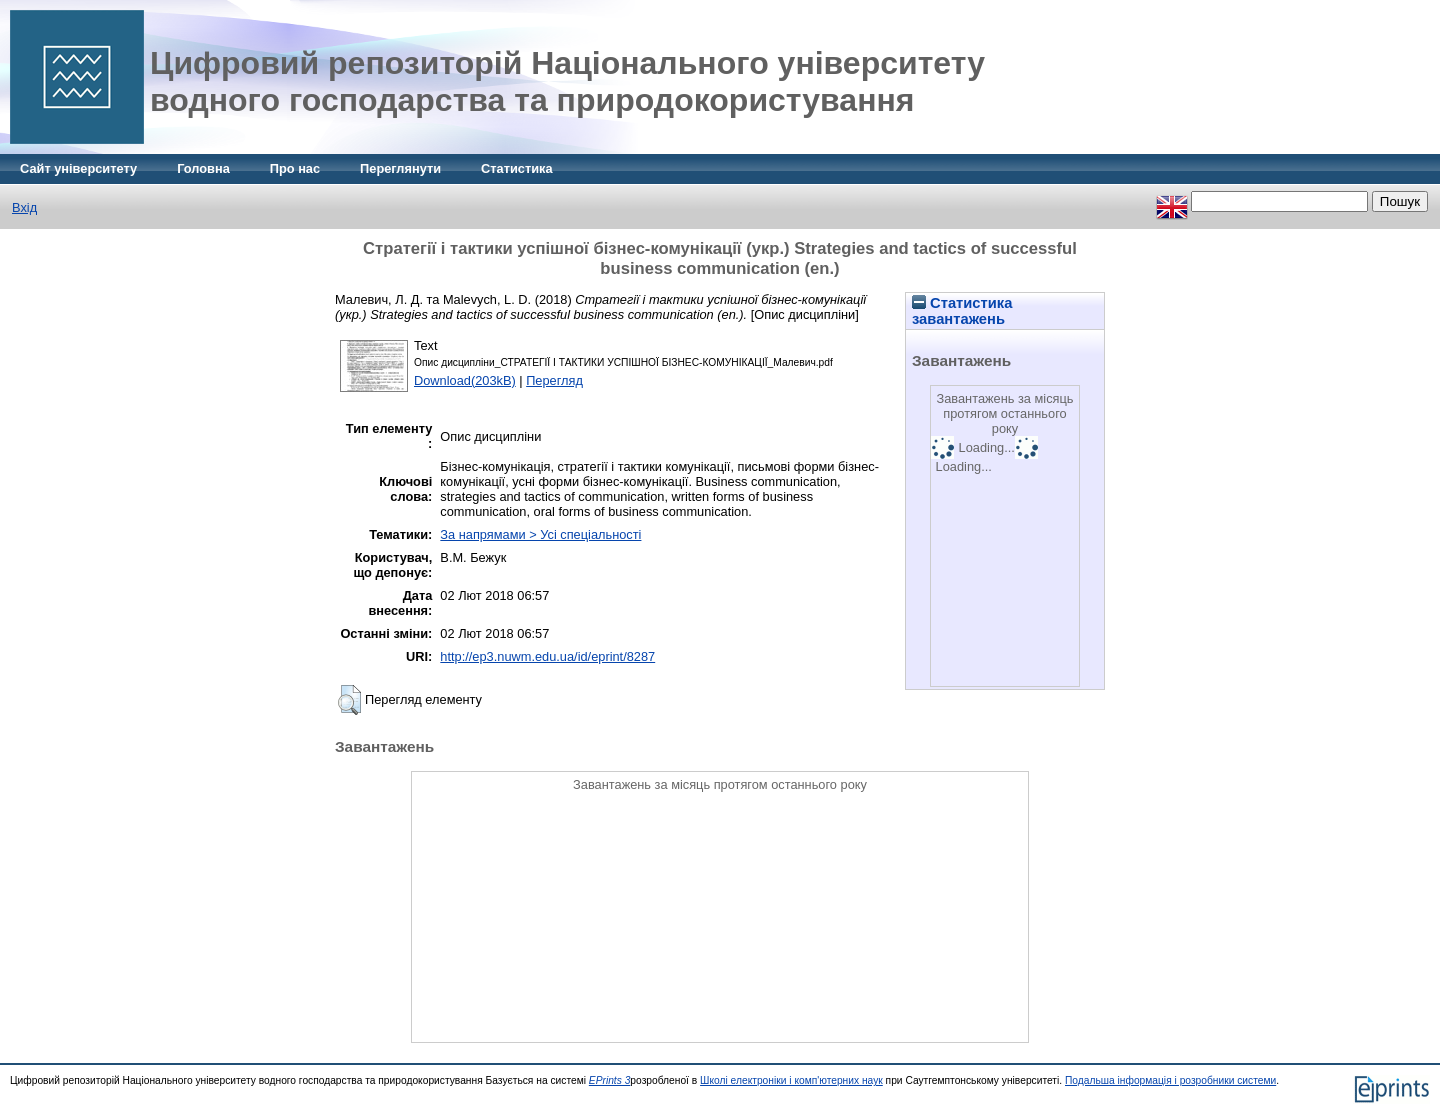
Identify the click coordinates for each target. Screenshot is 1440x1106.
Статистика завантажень (962, 311)
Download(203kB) (465, 380)
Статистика (517, 168)
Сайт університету (78, 168)
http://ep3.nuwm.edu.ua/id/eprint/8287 (547, 656)
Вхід (24, 207)
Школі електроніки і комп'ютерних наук (791, 1080)
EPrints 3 (610, 1080)
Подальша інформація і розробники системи (1170, 1080)
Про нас (295, 168)
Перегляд (554, 380)
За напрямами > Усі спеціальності (540, 534)
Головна (203, 168)
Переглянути (400, 168)
